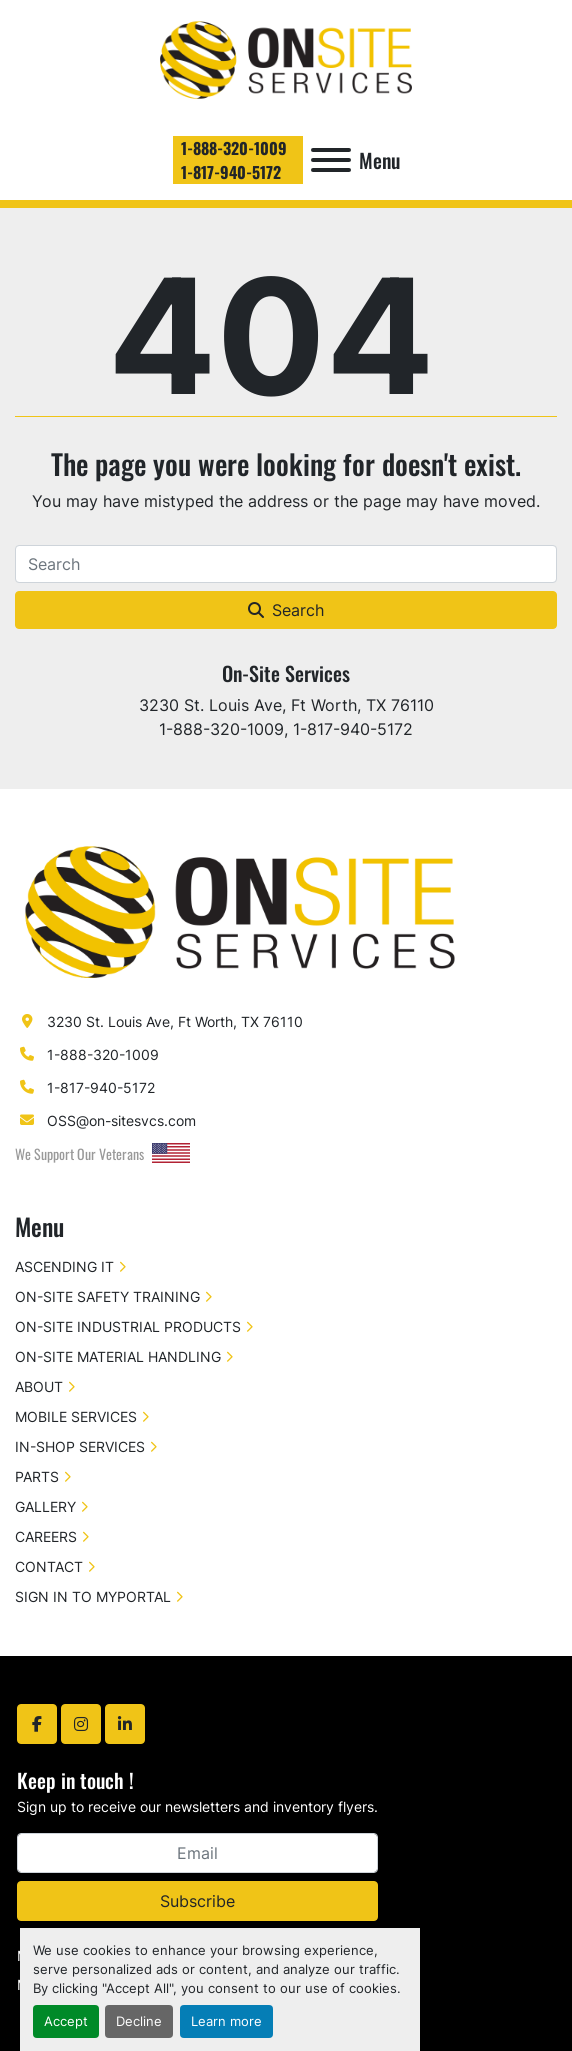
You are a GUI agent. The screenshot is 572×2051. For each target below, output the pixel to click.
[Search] (286, 564)
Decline (139, 2021)
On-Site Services (286, 673)
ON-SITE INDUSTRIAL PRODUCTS (128, 1326)
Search (286, 610)
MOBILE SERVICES (76, 1416)
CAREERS (46, 1536)
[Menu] (331, 160)
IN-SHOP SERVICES (80, 1446)
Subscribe (197, 1901)
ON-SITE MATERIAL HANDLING (118, 1356)
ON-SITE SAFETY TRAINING (107, 1296)
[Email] (197, 1853)
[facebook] (37, 1724)
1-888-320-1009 (234, 148)
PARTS (37, 1476)
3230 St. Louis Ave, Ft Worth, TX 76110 (175, 1021)
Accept (66, 2021)
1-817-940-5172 (231, 172)
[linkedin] (125, 1724)
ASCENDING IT (64, 1266)
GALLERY (45, 1506)
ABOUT (39, 1386)
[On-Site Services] (240, 909)
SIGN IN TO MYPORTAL (93, 1596)
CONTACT (49, 1566)
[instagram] (81, 1724)
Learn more (226, 2021)
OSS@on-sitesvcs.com (121, 1120)
